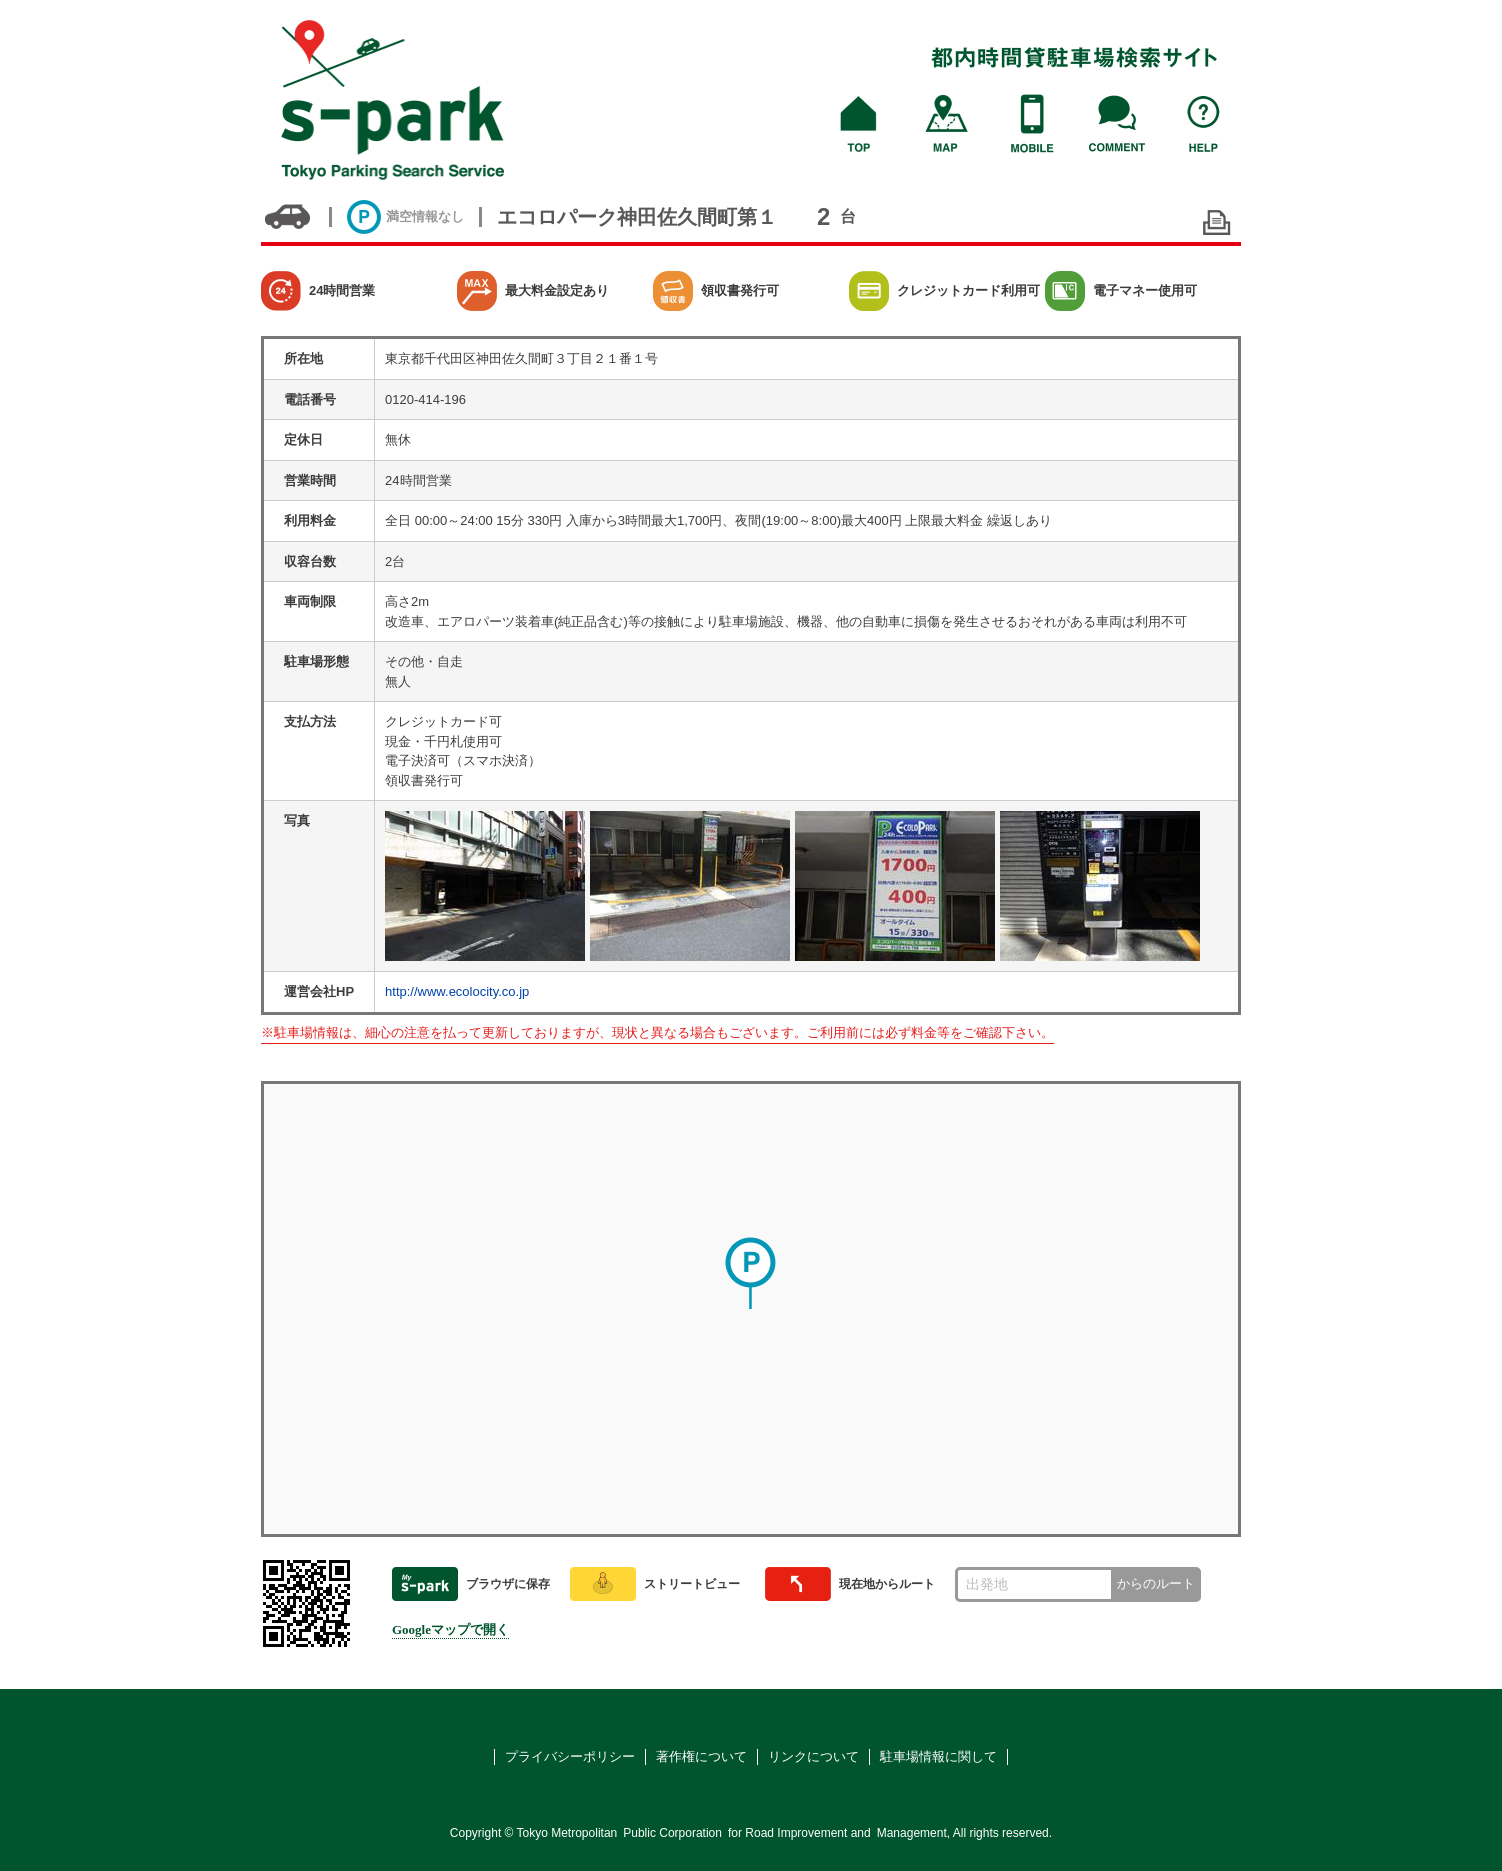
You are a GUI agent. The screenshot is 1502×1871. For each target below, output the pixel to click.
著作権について (701, 1756)
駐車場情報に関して (938, 1756)
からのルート (1156, 1583)
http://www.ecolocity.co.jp (457, 991)
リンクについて (813, 1756)
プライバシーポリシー (570, 1756)
